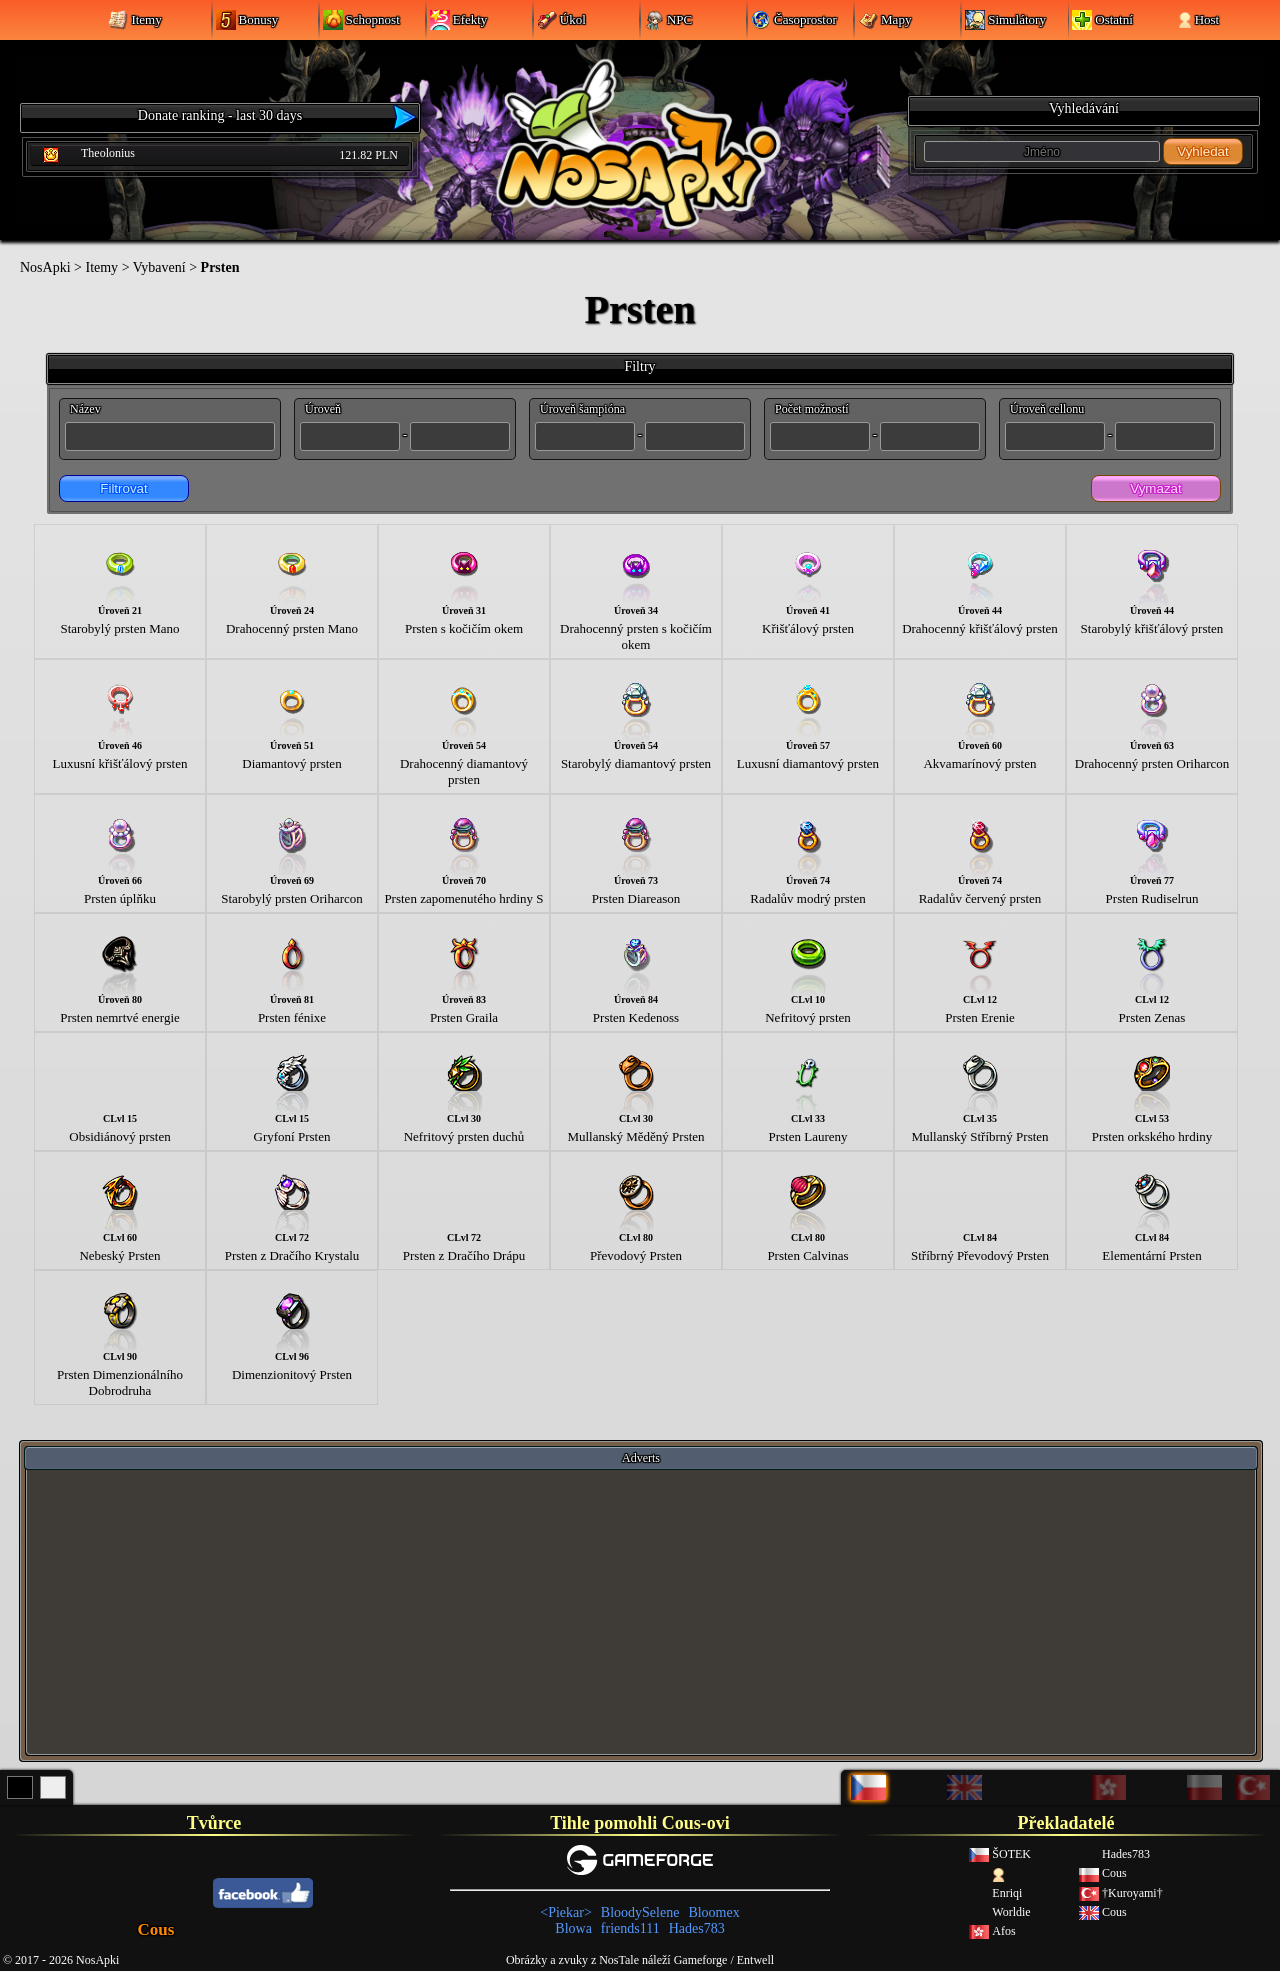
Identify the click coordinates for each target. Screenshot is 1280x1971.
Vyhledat (1202, 151)
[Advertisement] (641, 1611)
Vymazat (1155, 488)
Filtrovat (123, 488)
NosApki (45, 267)
